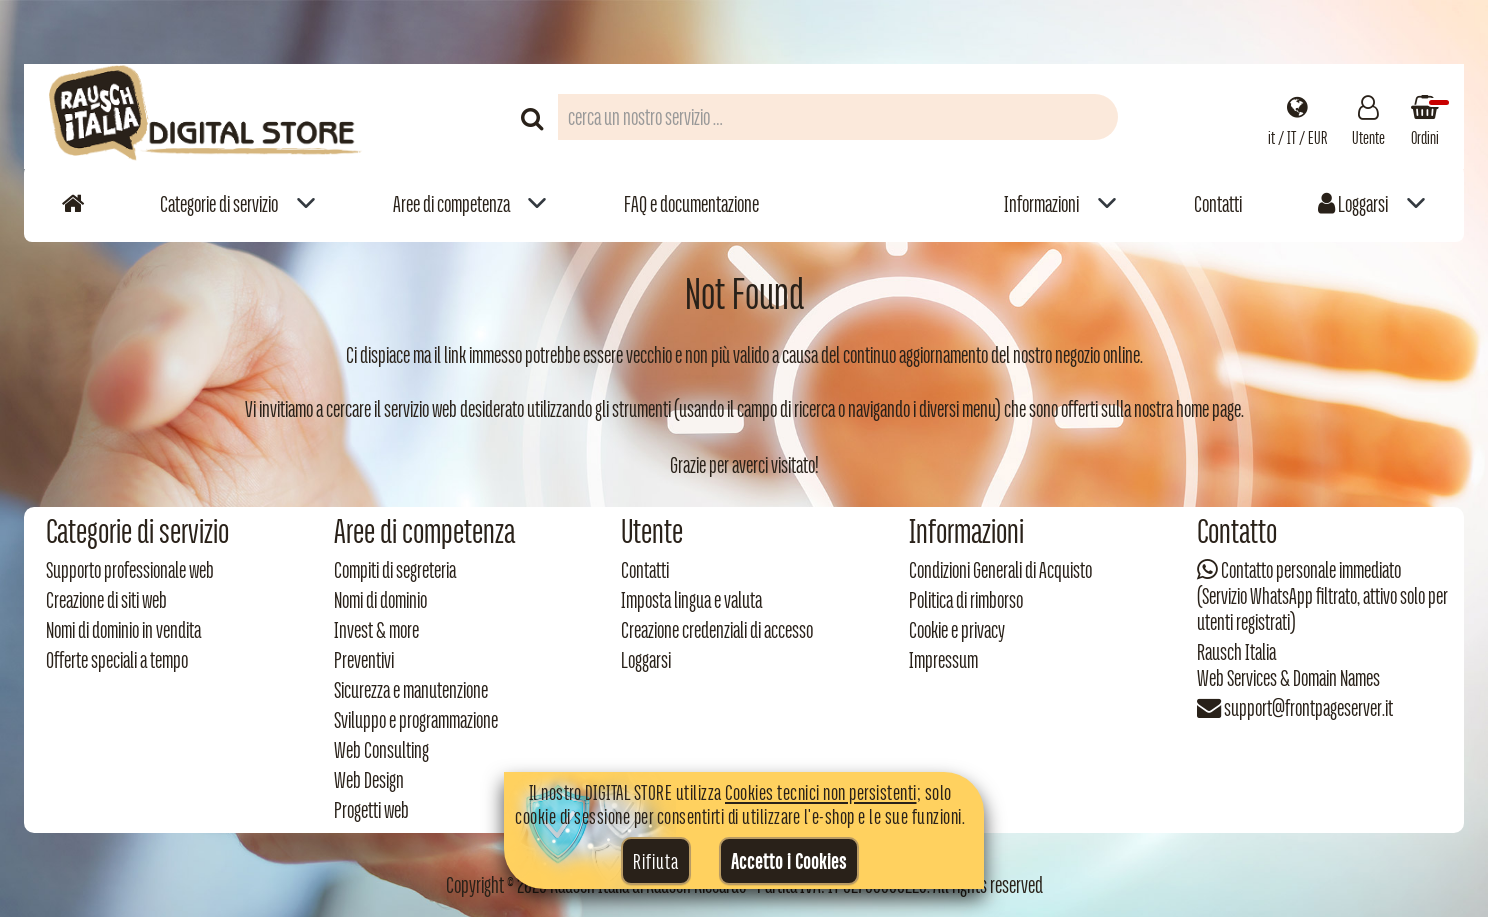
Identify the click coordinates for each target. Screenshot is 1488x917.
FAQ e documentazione (691, 204)
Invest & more (376, 630)
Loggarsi (1353, 204)
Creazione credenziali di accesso (717, 630)
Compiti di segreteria (395, 570)
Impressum (943, 660)
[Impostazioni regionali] (1297, 117)
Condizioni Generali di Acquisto (1000, 570)
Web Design (369, 780)
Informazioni (1041, 204)
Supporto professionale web (130, 570)
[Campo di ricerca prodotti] (838, 117)
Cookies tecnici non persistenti (821, 792)
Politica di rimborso (966, 600)
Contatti (1218, 204)
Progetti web (371, 810)
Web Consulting (381, 750)
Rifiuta (656, 861)
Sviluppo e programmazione (416, 720)
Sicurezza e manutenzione (411, 690)
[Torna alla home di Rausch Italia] (207, 116)
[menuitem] (238, 203)
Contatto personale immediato (1311, 570)
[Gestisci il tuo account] (1368, 117)
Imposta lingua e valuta (691, 600)
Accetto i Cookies (789, 861)
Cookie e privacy (957, 630)
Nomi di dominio (380, 600)
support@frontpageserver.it (1308, 708)
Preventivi (364, 660)
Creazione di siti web (106, 600)
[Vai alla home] (73, 203)
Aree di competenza (451, 204)
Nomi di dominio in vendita (123, 630)
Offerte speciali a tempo (117, 660)
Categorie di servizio (219, 204)
